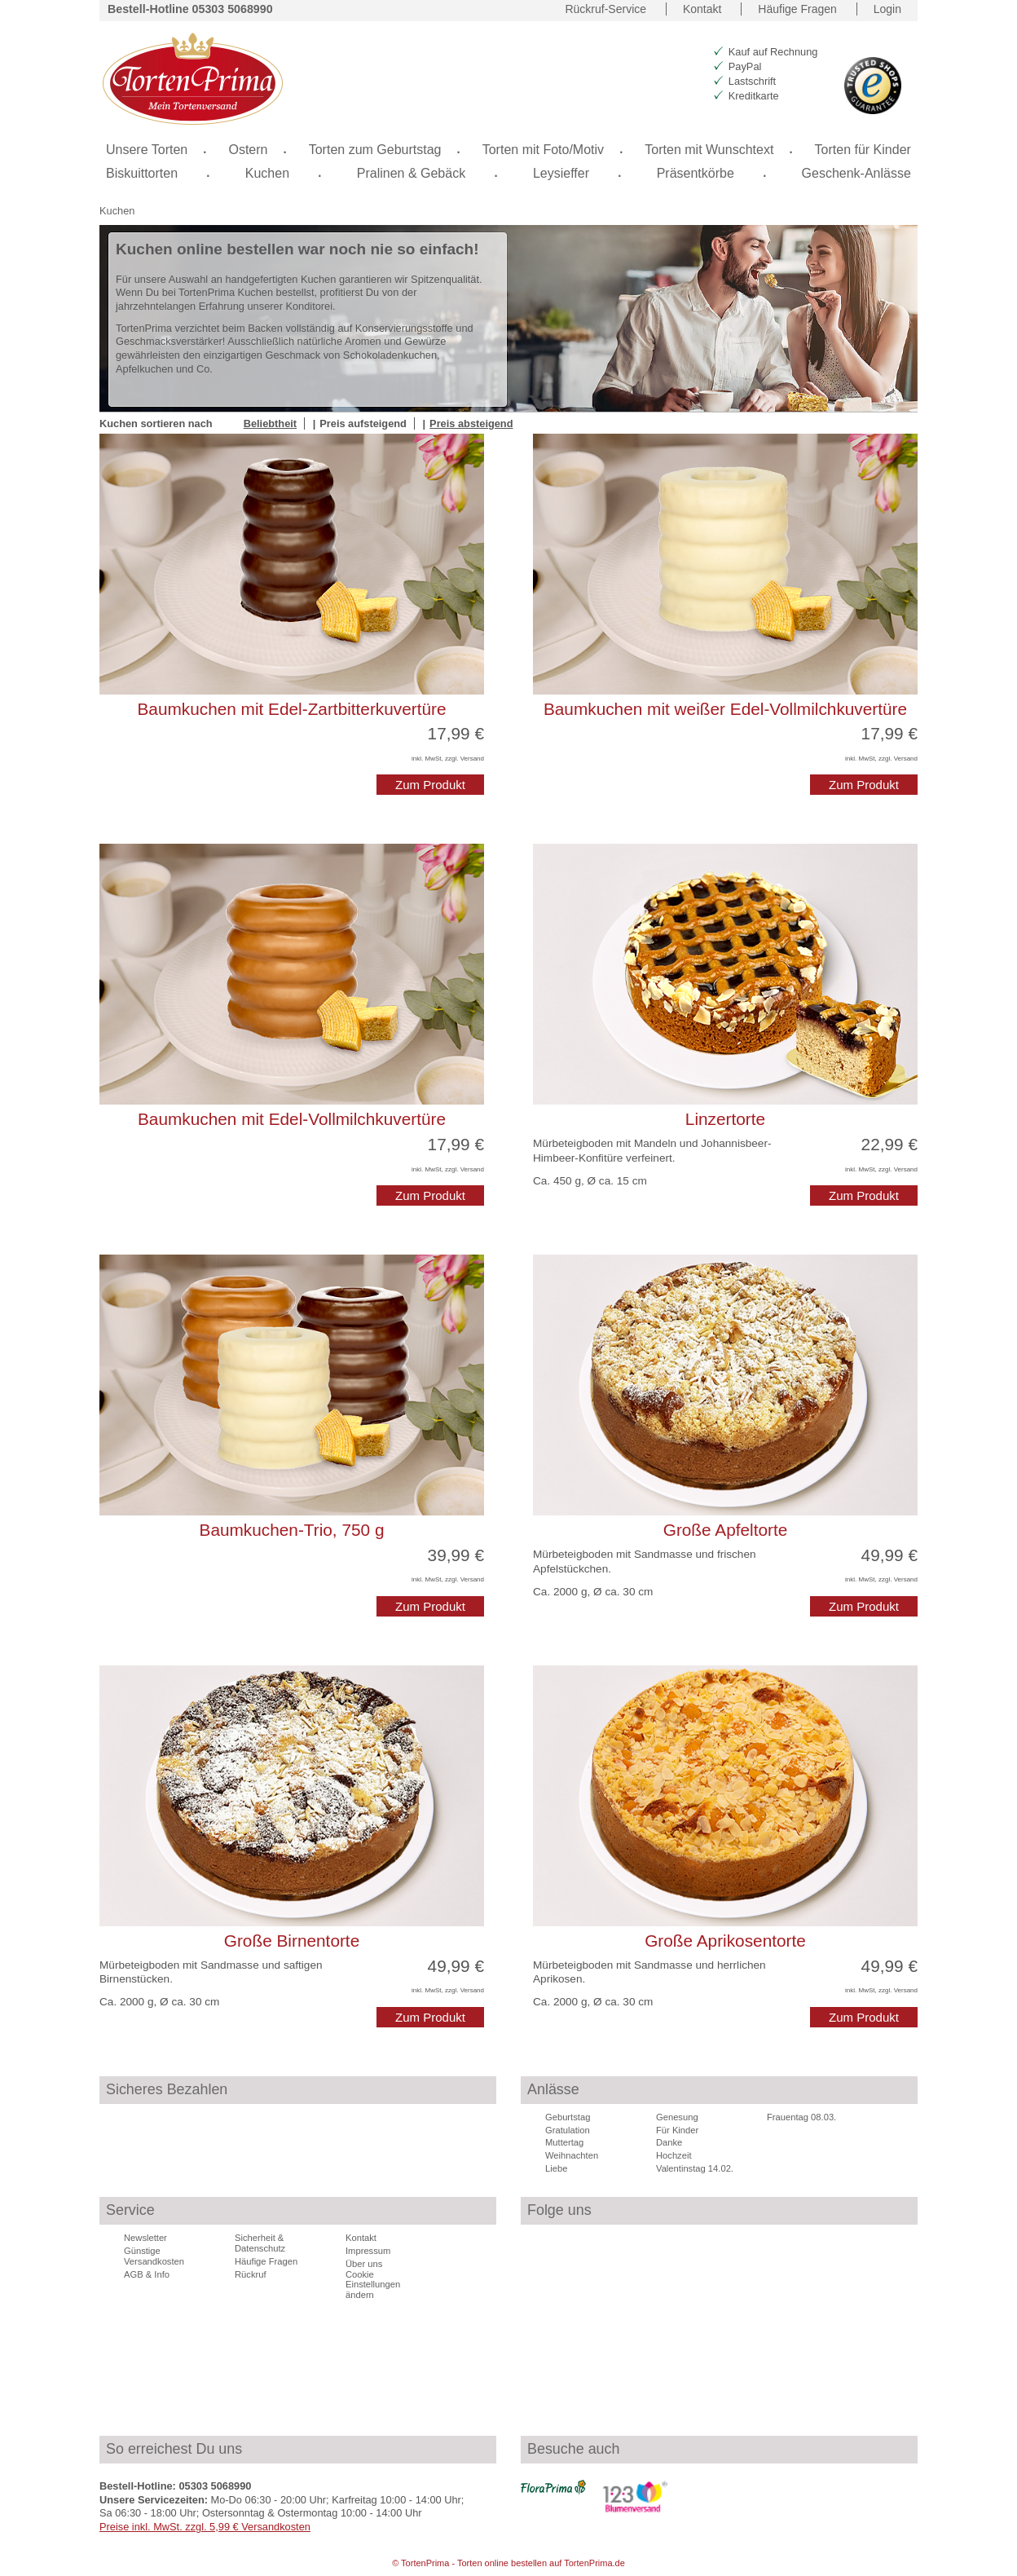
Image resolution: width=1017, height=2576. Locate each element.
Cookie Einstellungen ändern (373, 2284)
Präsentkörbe (695, 173)
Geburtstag (567, 2117)
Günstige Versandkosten (154, 2256)
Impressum (368, 2251)
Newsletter (145, 2238)
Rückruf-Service (605, 8)
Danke (669, 2142)
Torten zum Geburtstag (375, 150)
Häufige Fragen (797, 8)
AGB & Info (147, 2274)
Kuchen (116, 211)
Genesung (677, 2117)
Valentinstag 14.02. (694, 2168)
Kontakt (702, 8)
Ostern (247, 150)
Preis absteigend (471, 423)
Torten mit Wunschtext (709, 150)
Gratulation (567, 2130)
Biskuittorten (142, 173)
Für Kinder (677, 2130)
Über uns (364, 2264)
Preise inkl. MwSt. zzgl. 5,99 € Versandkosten (204, 2527)
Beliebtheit (270, 423)
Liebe (556, 2168)
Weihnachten (571, 2155)
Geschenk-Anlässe (856, 173)
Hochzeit (674, 2155)
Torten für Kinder (863, 150)
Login (887, 8)
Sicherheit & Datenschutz (260, 2243)
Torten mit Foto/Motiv (543, 150)
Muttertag (564, 2142)
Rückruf (250, 2274)
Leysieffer (561, 173)
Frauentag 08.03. (801, 2117)
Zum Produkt (430, 785)
